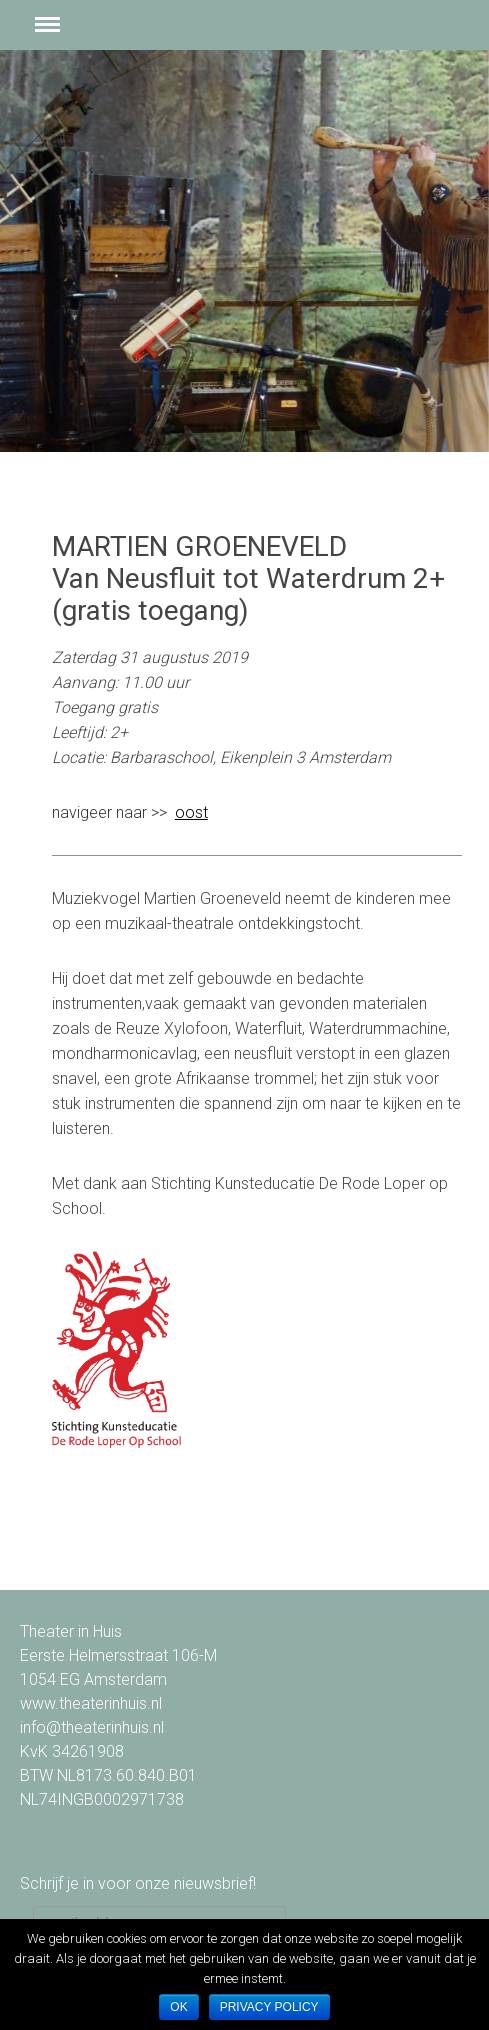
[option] (244, 251)
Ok (178, 2007)
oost (191, 812)
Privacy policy (269, 2007)
